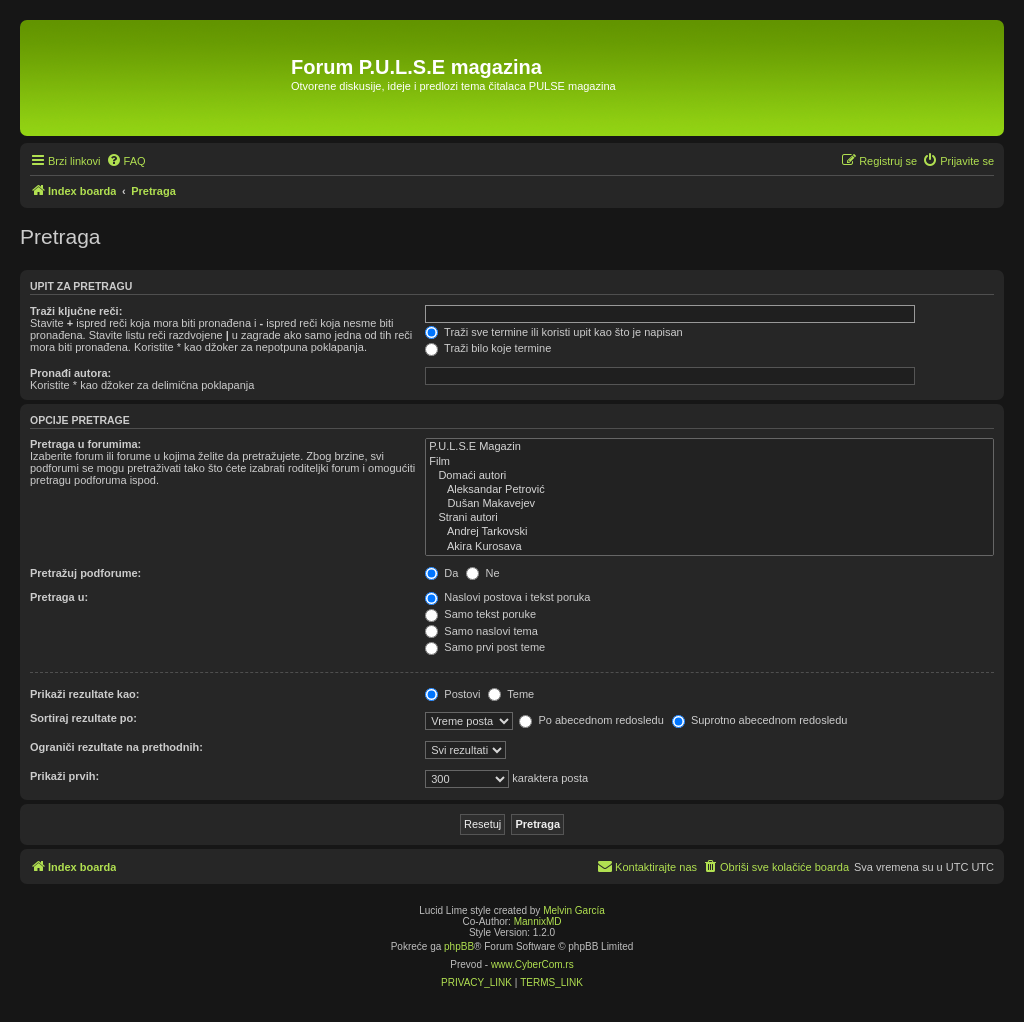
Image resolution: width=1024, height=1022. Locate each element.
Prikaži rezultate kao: (84, 694)
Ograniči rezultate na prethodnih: (116, 747)
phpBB (459, 946)
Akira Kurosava (709, 547)
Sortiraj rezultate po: (83, 718)
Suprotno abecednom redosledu (760, 720)
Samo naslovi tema (481, 631)
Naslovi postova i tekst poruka (507, 597)
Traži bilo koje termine (488, 348)
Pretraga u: (59, 597)
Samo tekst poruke (480, 614)
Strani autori (709, 518)
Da (441, 573)
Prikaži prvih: (64, 776)
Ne (482, 573)
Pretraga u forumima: (85, 444)
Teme (511, 694)
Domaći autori (709, 476)
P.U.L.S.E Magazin (709, 447)
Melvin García (574, 910)
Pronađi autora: (70, 373)
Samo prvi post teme (485, 647)
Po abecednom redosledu (591, 720)
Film (709, 462)
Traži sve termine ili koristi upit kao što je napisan (554, 332)
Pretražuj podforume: (85, 573)
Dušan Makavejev (709, 504)
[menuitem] (126, 161)
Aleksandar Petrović (709, 490)
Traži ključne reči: (76, 311)
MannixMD (538, 921)
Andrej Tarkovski (709, 532)
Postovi (452, 694)
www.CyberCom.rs (532, 964)
